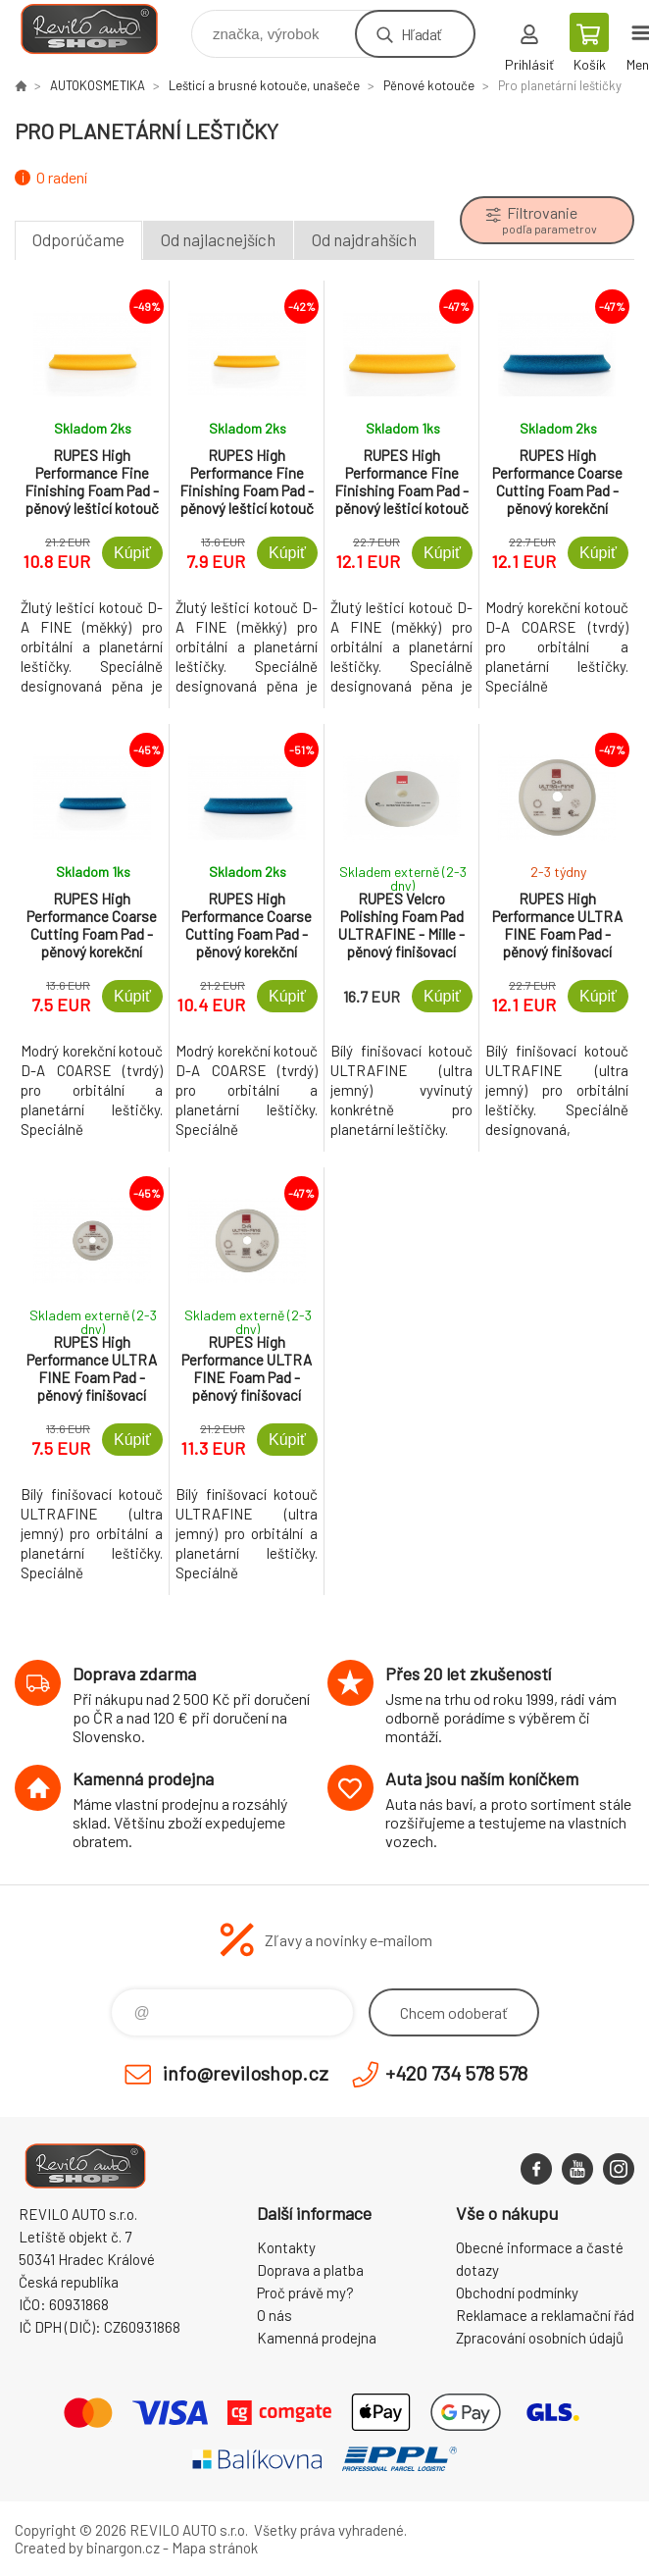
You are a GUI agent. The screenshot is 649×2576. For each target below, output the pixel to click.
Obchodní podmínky (517, 2292)
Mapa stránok (215, 2547)
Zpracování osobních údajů (540, 2337)
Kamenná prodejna (316, 2337)
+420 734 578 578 (456, 2073)
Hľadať (421, 34)
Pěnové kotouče (428, 85)
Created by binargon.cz (87, 2547)
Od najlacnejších (218, 239)
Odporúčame (78, 239)
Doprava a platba (310, 2270)
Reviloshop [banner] (101, 29)
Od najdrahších (364, 239)
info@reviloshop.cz (245, 2073)
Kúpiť (132, 552)
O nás (274, 2315)
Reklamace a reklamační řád (545, 2315)
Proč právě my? (305, 2292)
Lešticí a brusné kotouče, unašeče (264, 85)
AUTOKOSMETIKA (97, 85)
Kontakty (286, 2247)
